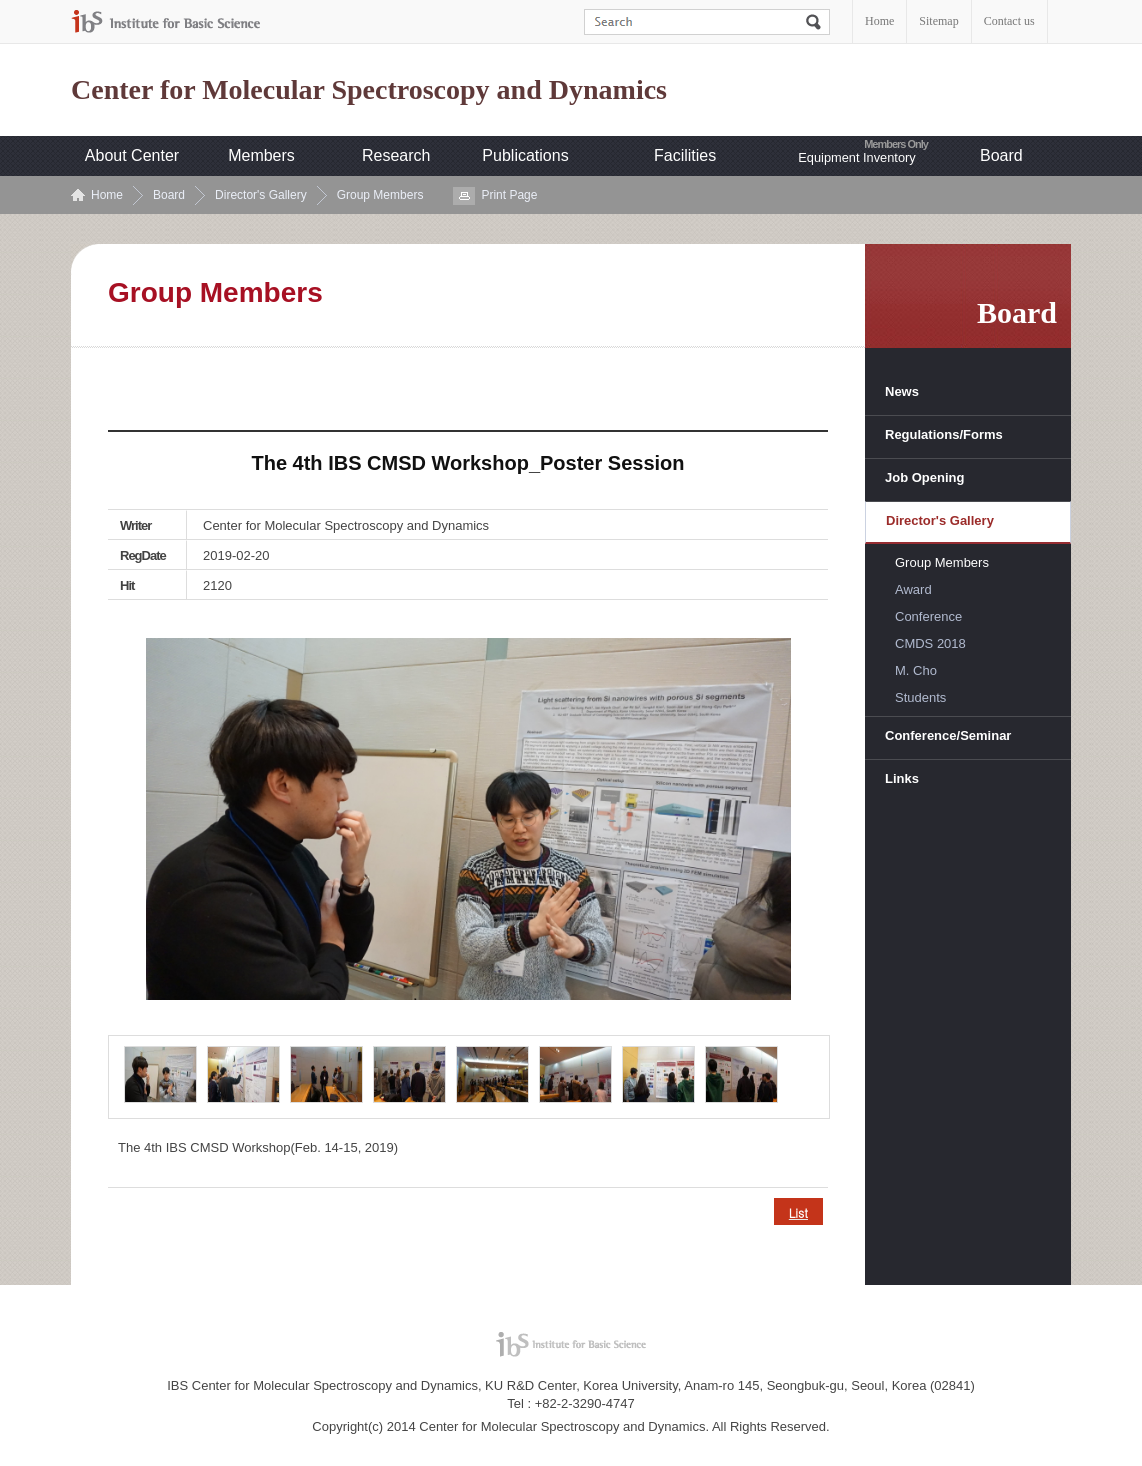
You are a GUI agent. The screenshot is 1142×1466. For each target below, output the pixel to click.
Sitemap (938, 21)
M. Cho (916, 670)
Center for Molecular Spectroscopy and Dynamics (369, 90)
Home (879, 21)
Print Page (509, 195)
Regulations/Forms (944, 434)
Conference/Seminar (948, 735)
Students (920, 697)
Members (261, 155)
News (902, 391)
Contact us (1009, 21)
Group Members (380, 195)
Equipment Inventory (856, 157)
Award (913, 589)
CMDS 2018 (930, 643)
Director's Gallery (261, 195)
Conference (928, 616)
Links (902, 778)
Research (396, 155)
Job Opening (924, 477)
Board (1001, 155)
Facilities (685, 155)
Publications (525, 155)
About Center (132, 155)
